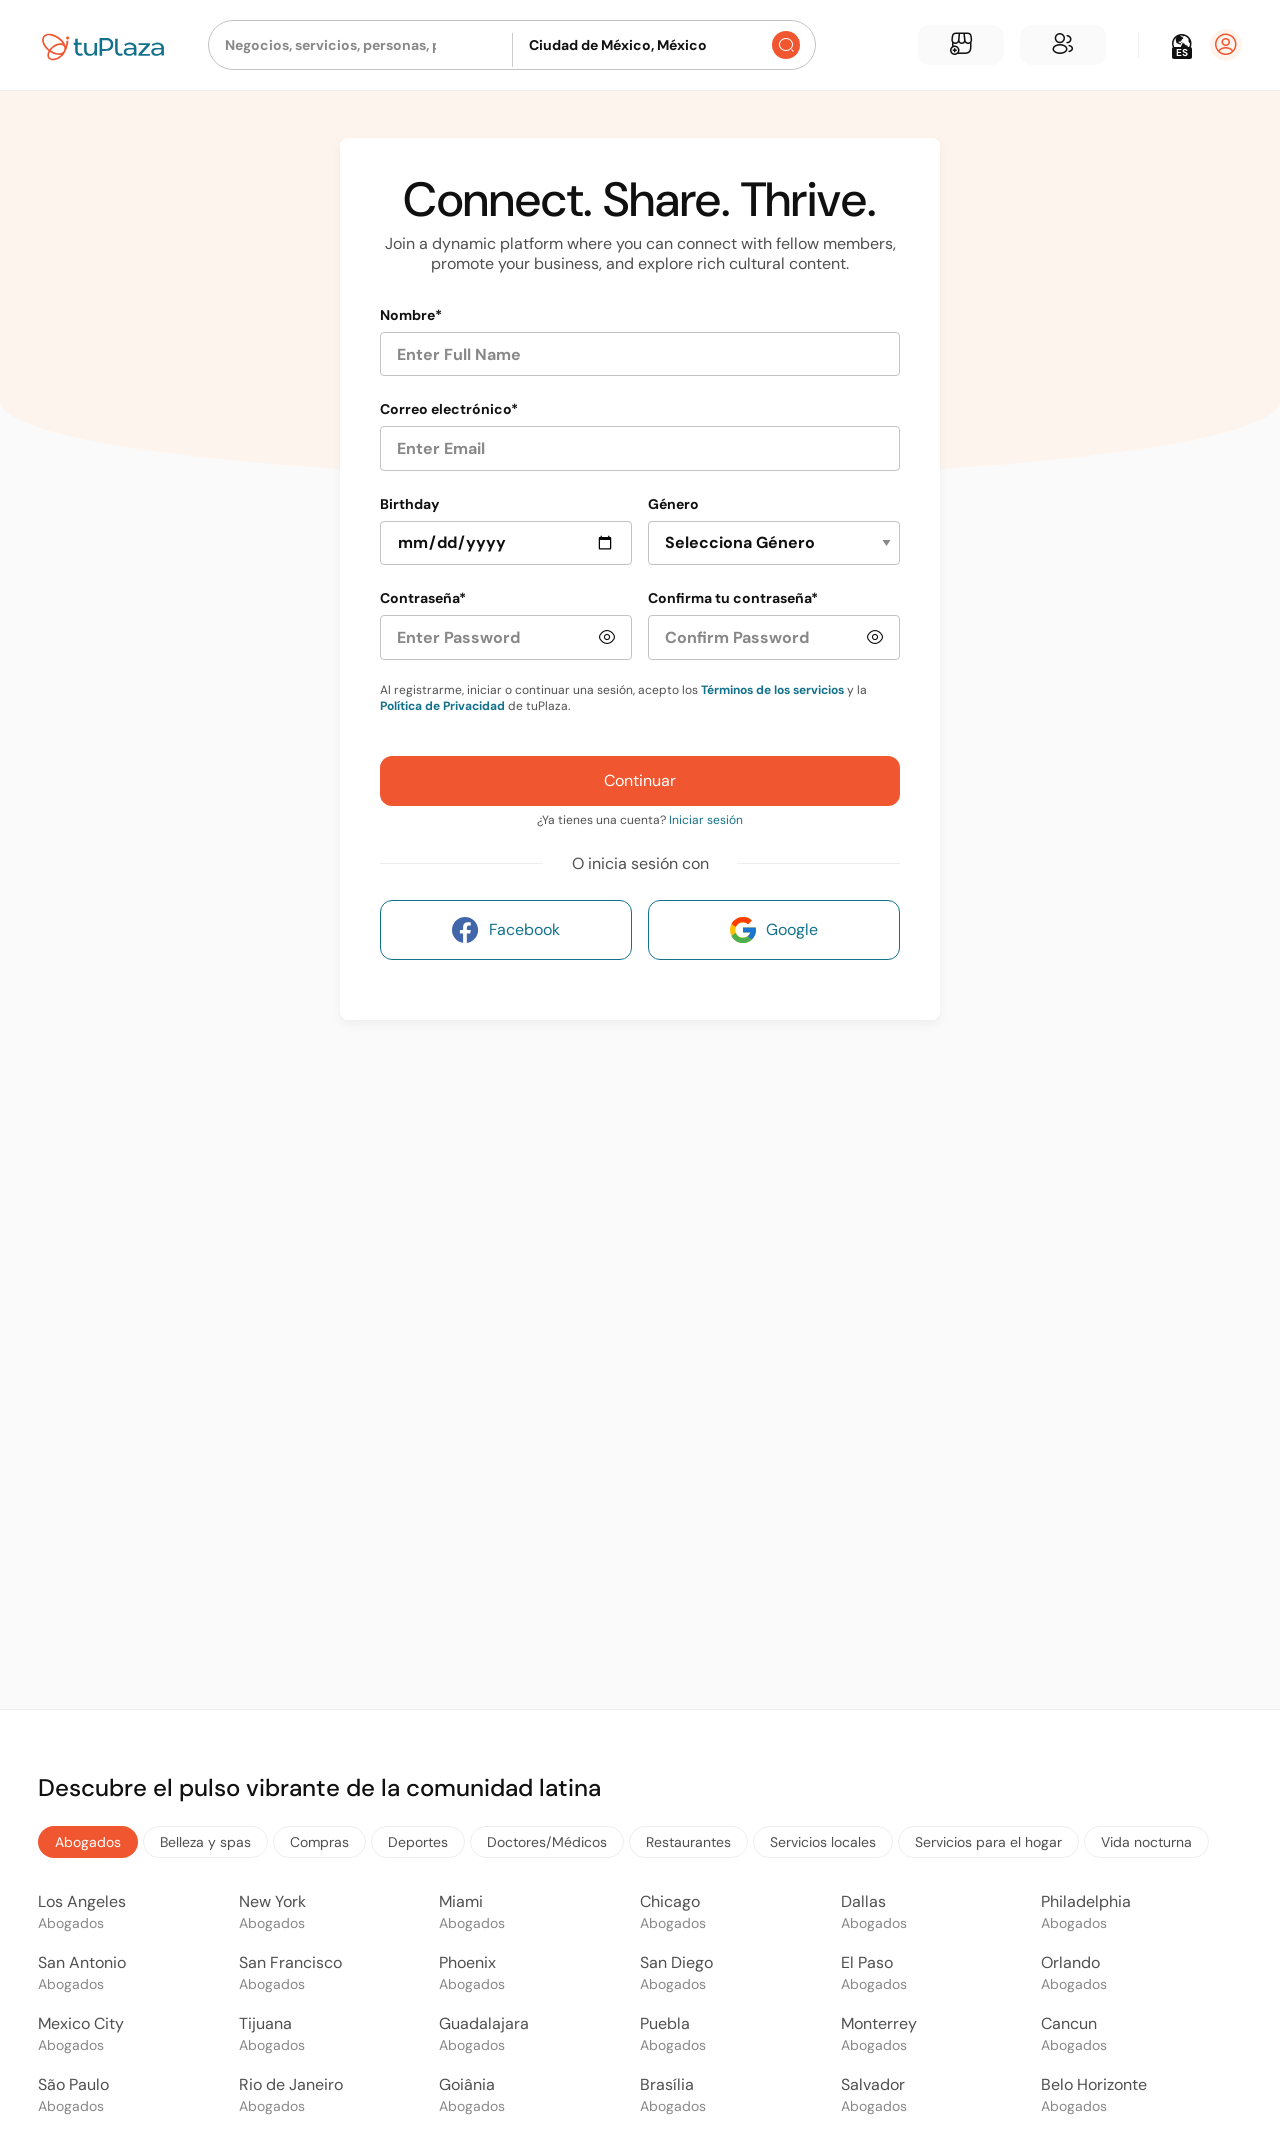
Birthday (409, 504)
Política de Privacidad (442, 706)
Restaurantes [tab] (688, 1842)
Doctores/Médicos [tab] (547, 1842)
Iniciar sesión (706, 820)
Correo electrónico (449, 409)
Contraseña (423, 598)
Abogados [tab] (88, 1842)
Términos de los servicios (772, 690)
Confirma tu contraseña (733, 598)
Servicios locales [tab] (823, 1842)
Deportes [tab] (418, 1842)
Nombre (411, 315)
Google (774, 930)
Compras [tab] (319, 1842)
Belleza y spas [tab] (205, 1842)
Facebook (506, 930)
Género (673, 504)
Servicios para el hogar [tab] (988, 1842)
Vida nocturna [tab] (1146, 1842)
